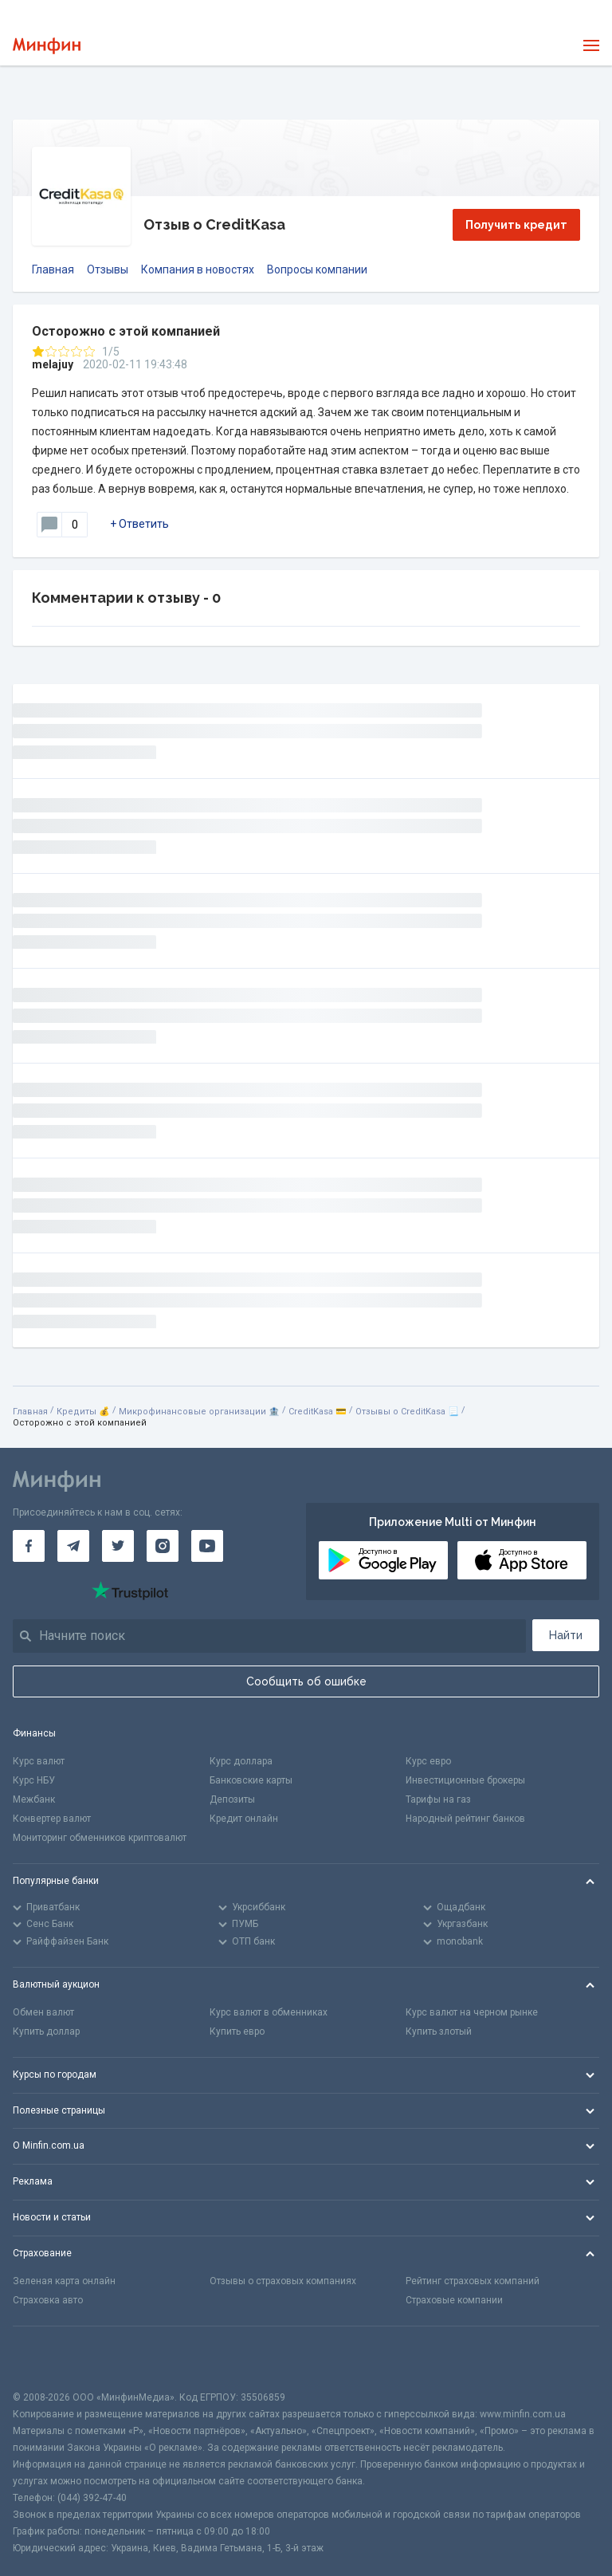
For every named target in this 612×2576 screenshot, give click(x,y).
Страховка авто (48, 2300)
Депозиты (232, 1799)
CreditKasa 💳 (317, 1411)
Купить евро (237, 2031)
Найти (566, 1635)
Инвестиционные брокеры (465, 1780)
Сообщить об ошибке (306, 1681)
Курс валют (39, 1761)
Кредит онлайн (244, 1818)
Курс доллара (241, 1761)
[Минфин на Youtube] (207, 1546)
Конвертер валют (52, 1818)
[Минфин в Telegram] (73, 1546)
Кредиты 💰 (83, 1411)
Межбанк (34, 1799)
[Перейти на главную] (46, 46)
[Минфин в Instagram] (162, 1546)
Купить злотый (439, 2031)
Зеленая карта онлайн (64, 2281)
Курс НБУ (34, 1780)
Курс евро (428, 1761)
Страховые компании (454, 2300)
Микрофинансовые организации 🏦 (199, 1411)
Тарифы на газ (438, 1799)
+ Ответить (139, 523)
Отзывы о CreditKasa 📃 (407, 1411)
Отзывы (107, 269)
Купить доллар (46, 2031)
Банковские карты (251, 1780)
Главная (53, 269)
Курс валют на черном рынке (472, 2012)
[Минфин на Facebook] (29, 1546)
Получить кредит (516, 224)
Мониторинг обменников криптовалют (99, 1837)
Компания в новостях (197, 269)
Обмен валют (43, 2012)
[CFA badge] (48, 2358)
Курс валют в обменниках (269, 2012)
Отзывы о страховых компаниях (283, 2281)
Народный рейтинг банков (465, 1818)
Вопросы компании (317, 269)
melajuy (52, 364)
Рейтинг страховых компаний (472, 2281)
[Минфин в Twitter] (118, 1546)
